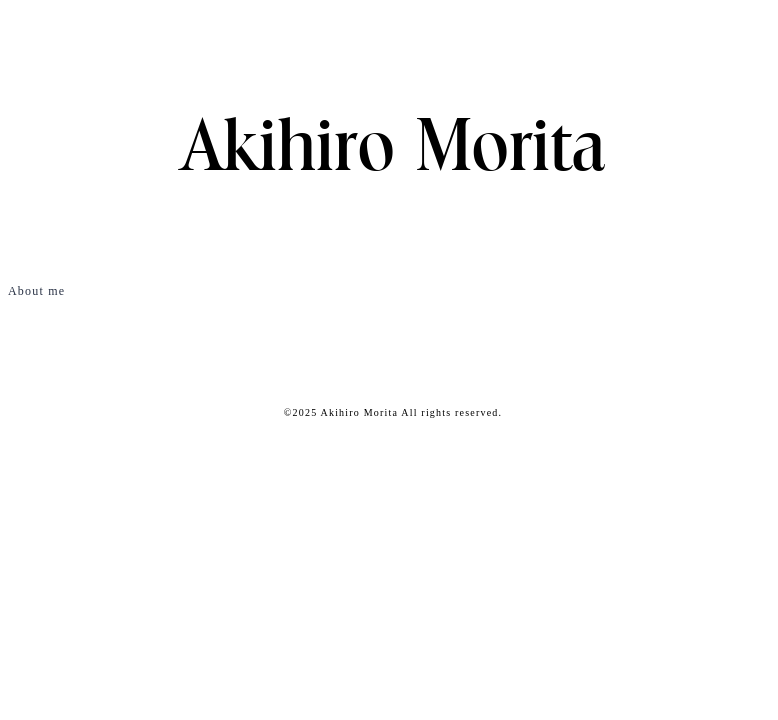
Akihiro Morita (393, 150)
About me (36, 291)
